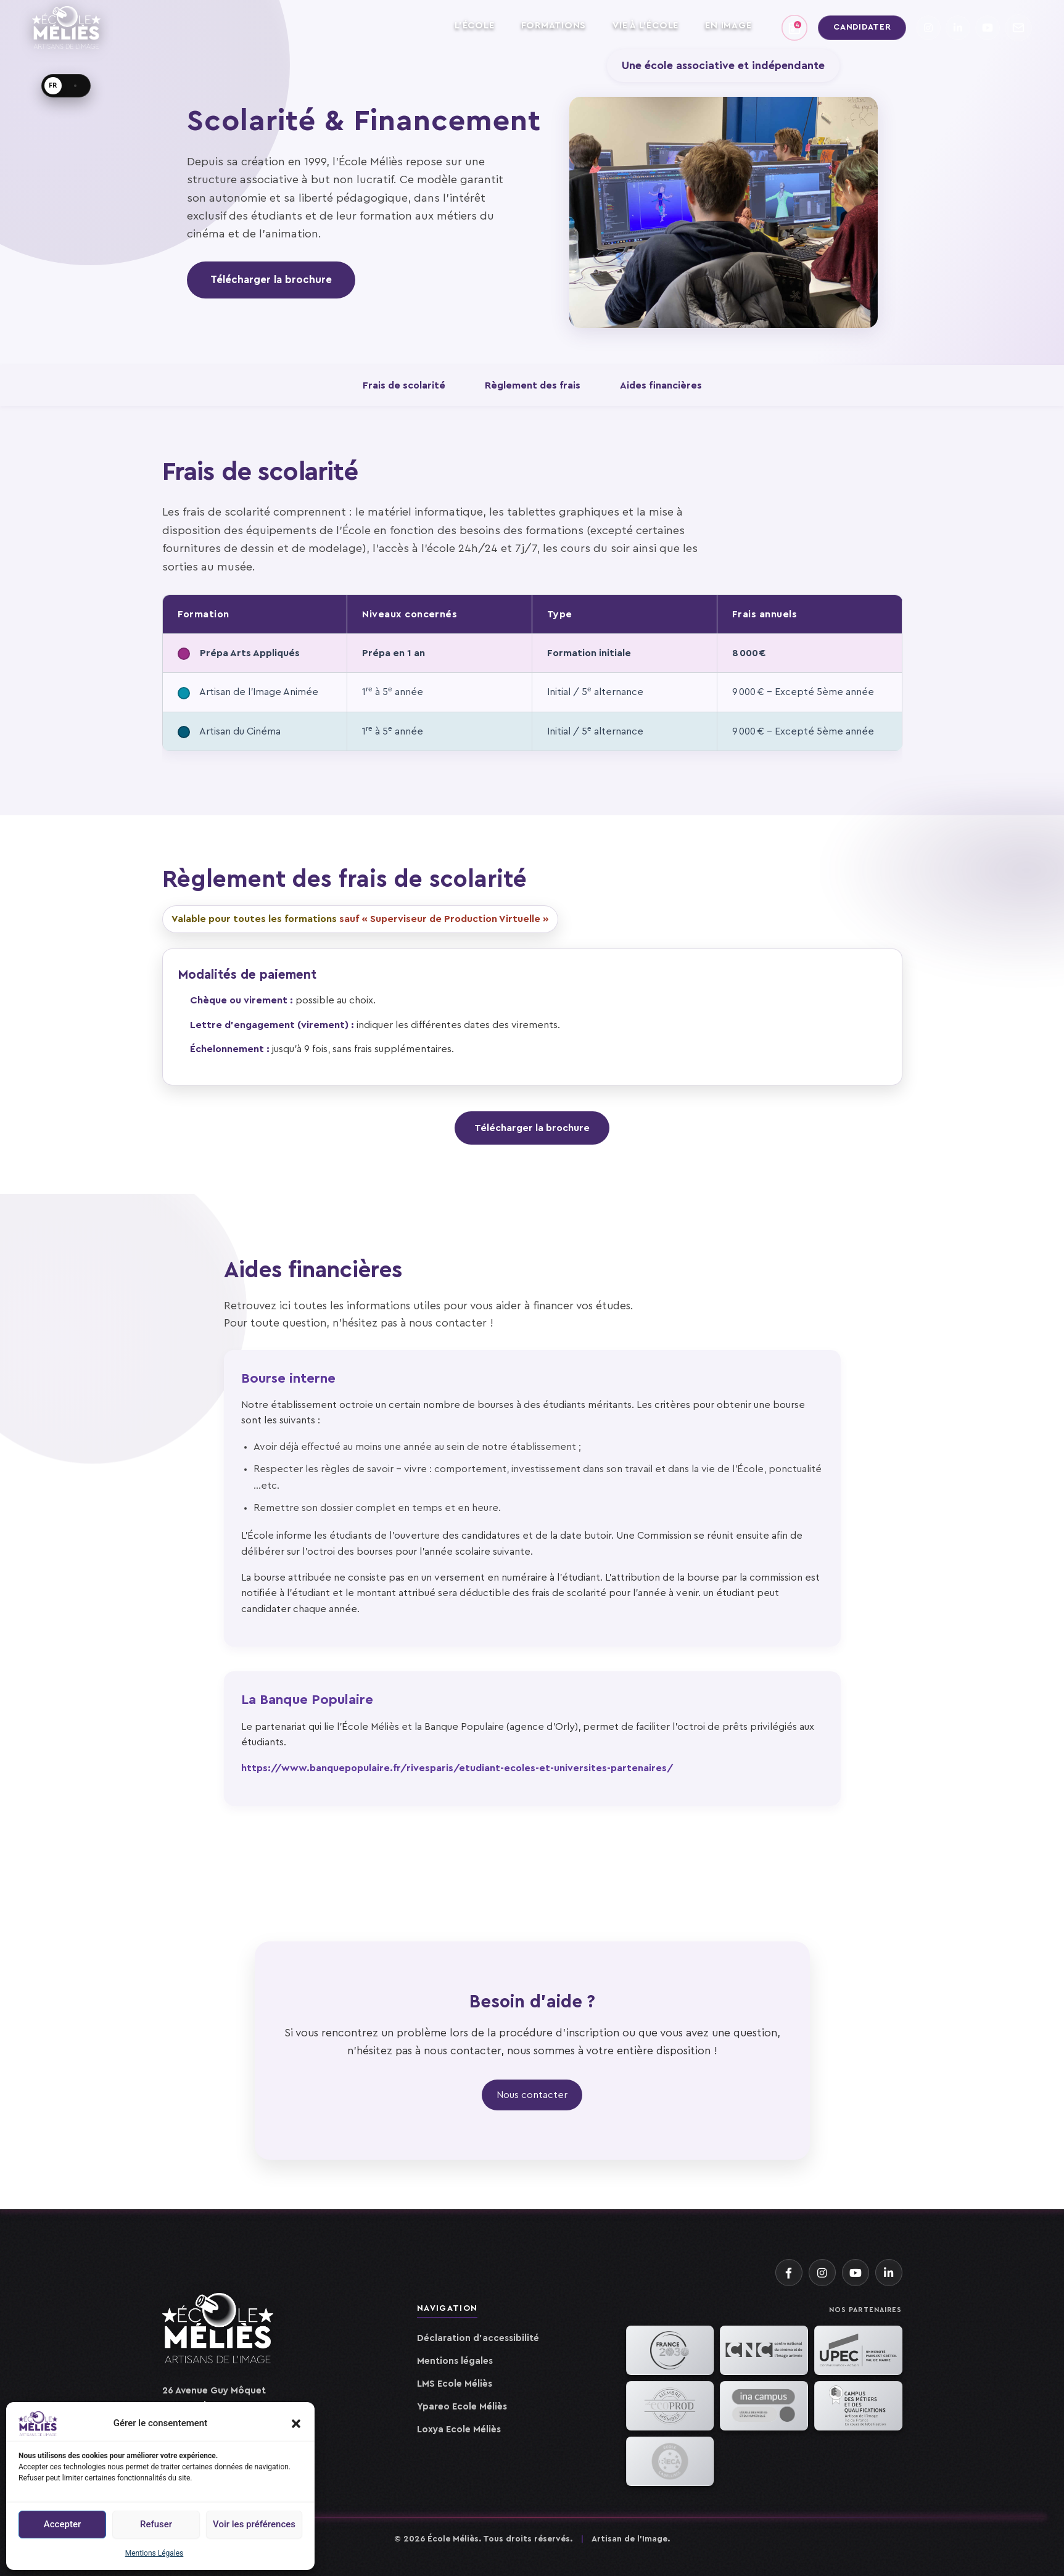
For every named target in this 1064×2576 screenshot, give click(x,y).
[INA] (764, 2405)
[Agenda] (794, 27)
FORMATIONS (554, 25)
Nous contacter (532, 2095)
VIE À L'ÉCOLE (645, 25)
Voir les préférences (254, 2524)
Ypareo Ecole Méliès (462, 2406)
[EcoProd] (670, 2405)
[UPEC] (858, 2350)
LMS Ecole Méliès (454, 2384)
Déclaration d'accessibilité (478, 2338)
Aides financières (661, 385)
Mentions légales (455, 2361)
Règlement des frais (532, 385)
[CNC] (764, 2350)
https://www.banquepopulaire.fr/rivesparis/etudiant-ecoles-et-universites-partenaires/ (457, 1768)
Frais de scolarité (404, 385)
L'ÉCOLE (474, 25)
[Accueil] (217, 2335)
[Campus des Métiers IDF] (858, 2405)
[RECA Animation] (670, 2461)
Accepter (62, 2524)
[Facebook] (788, 2272)
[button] (296, 2424)
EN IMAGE (728, 25)
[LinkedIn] (888, 2272)
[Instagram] (822, 2272)
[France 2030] (670, 2350)
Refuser (156, 2524)
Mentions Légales (154, 2553)
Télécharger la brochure (271, 279)
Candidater (862, 27)
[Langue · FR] (66, 85)
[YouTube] (855, 2272)
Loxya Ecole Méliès (459, 2429)
